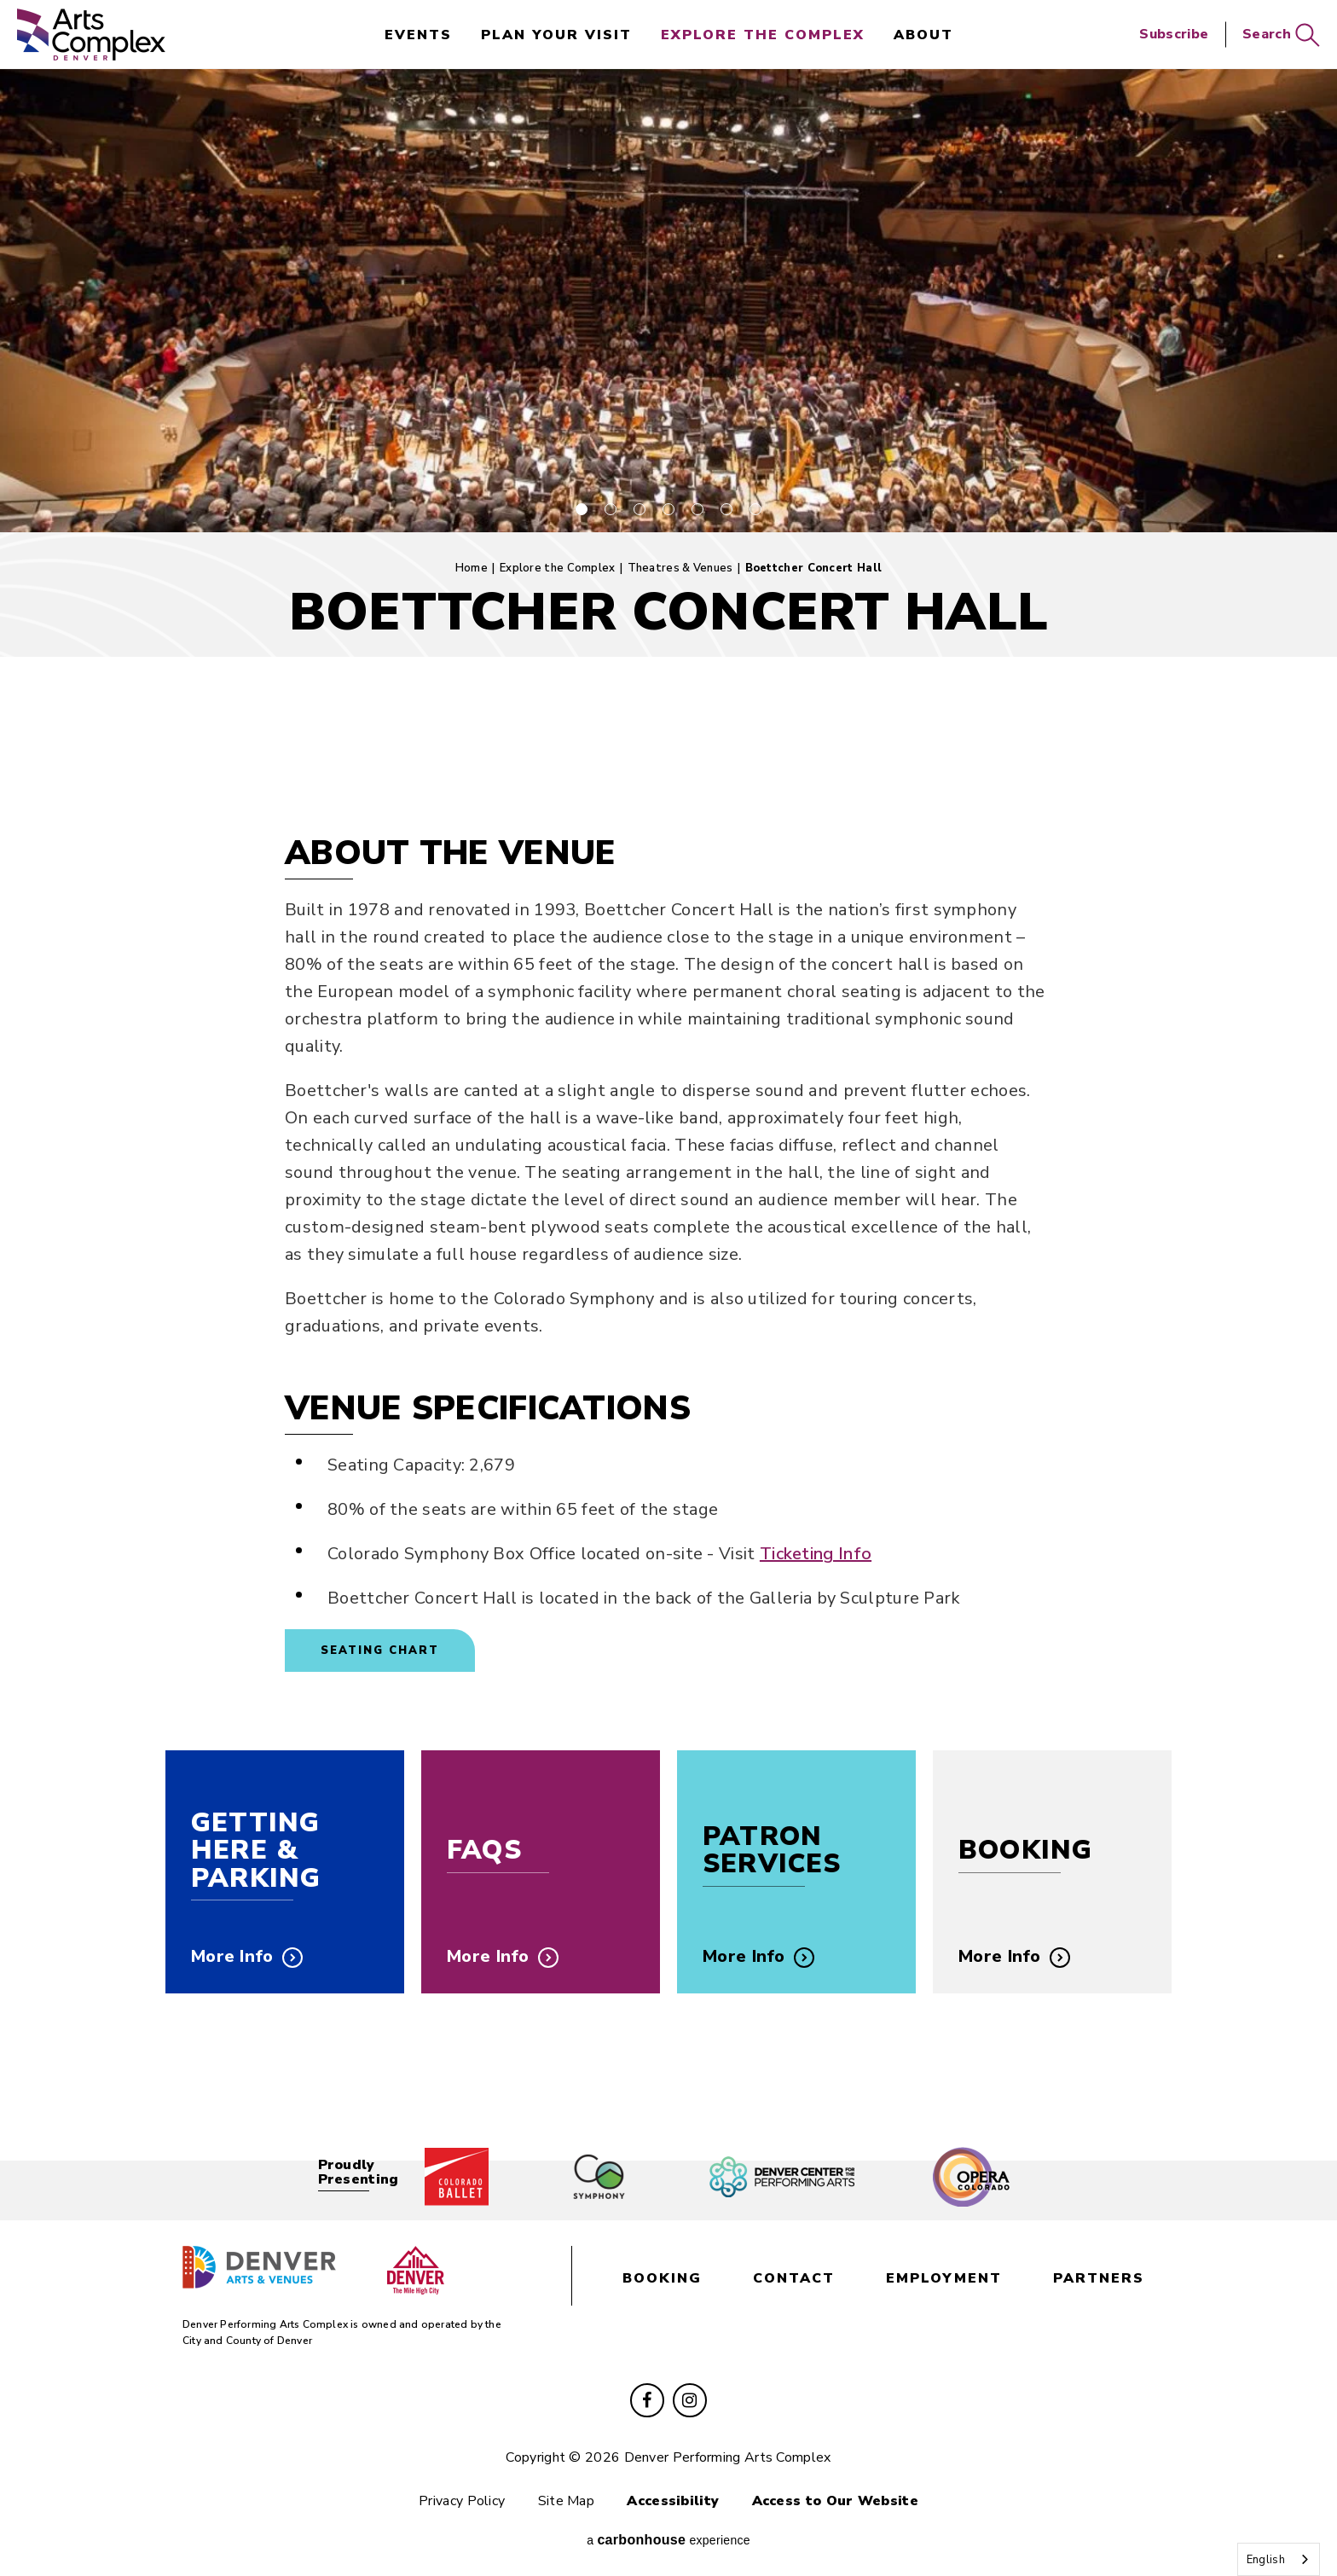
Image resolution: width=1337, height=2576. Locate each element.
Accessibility (673, 2501)
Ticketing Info (815, 1553)
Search (1281, 34)
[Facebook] (647, 2400)
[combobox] (1278, 2559)
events (418, 35)
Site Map (566, 2501)
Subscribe (1173, 34)
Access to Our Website (835, 2501)
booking (662, 2278)
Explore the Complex (763, 35)
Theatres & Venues (680, 568)
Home (471, 568)
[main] (668, 1107)
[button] (581, 509)
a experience (668, 2539)
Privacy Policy (462, 2501)
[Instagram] (690, 2400)
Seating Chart (380, 1650)
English (1266, 2559)
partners (1098, 2278)
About (923, 35)
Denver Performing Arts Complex (91, 35)
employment (944, 2278)
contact (794, 2278)
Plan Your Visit (556, 35)
